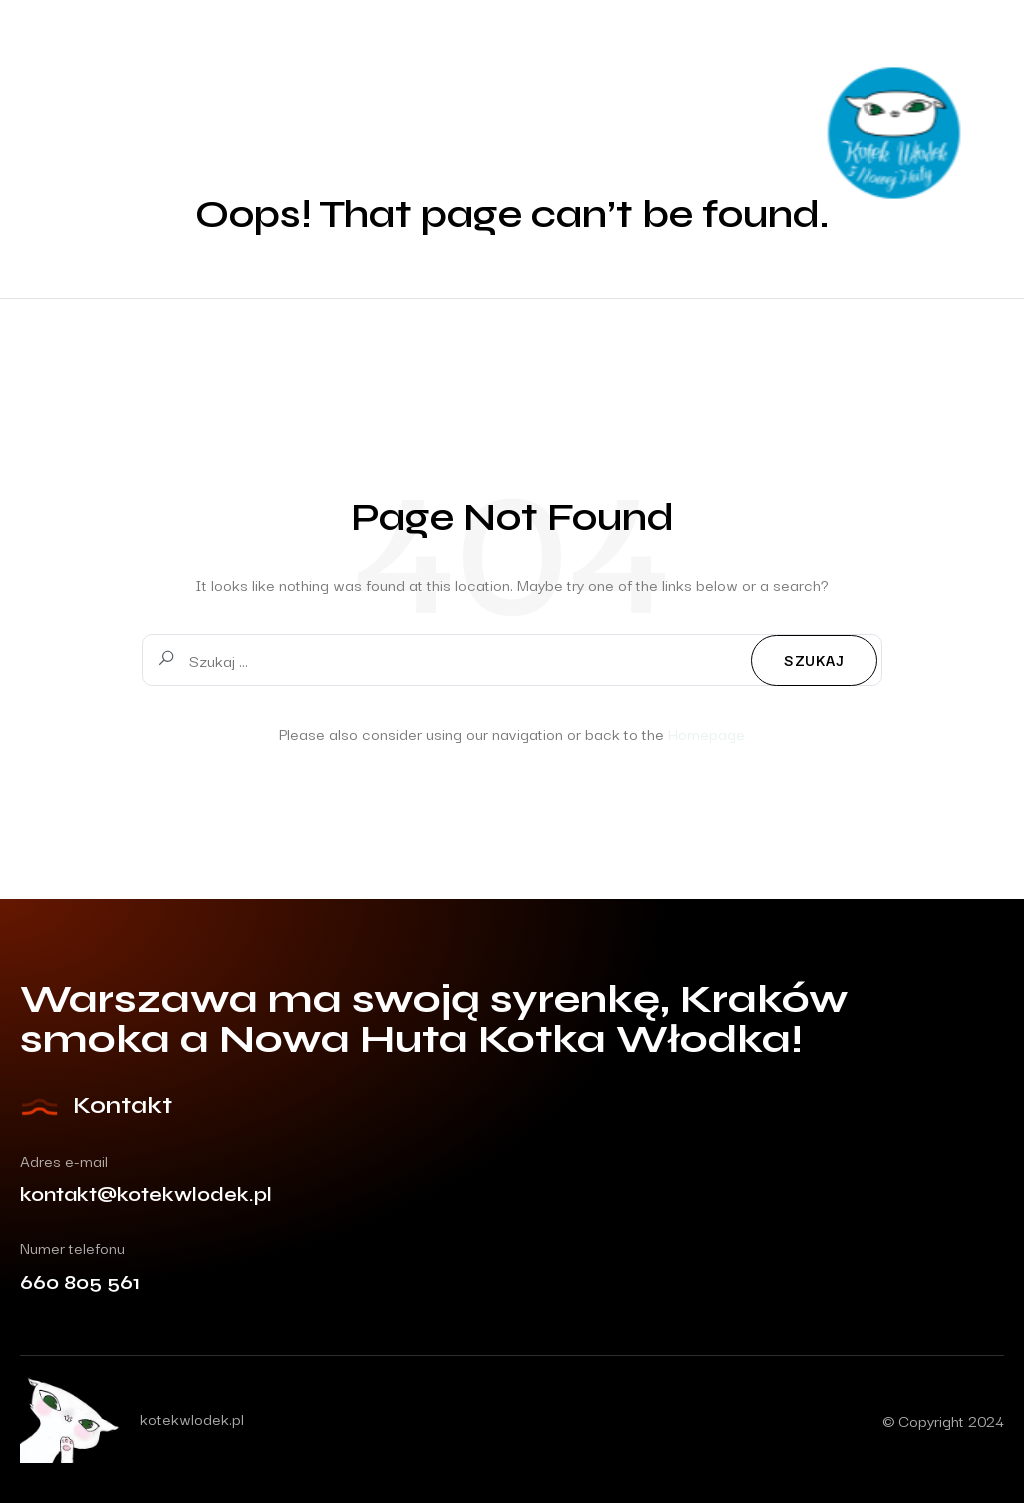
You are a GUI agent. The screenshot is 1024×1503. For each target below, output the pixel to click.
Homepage (706, 733)
